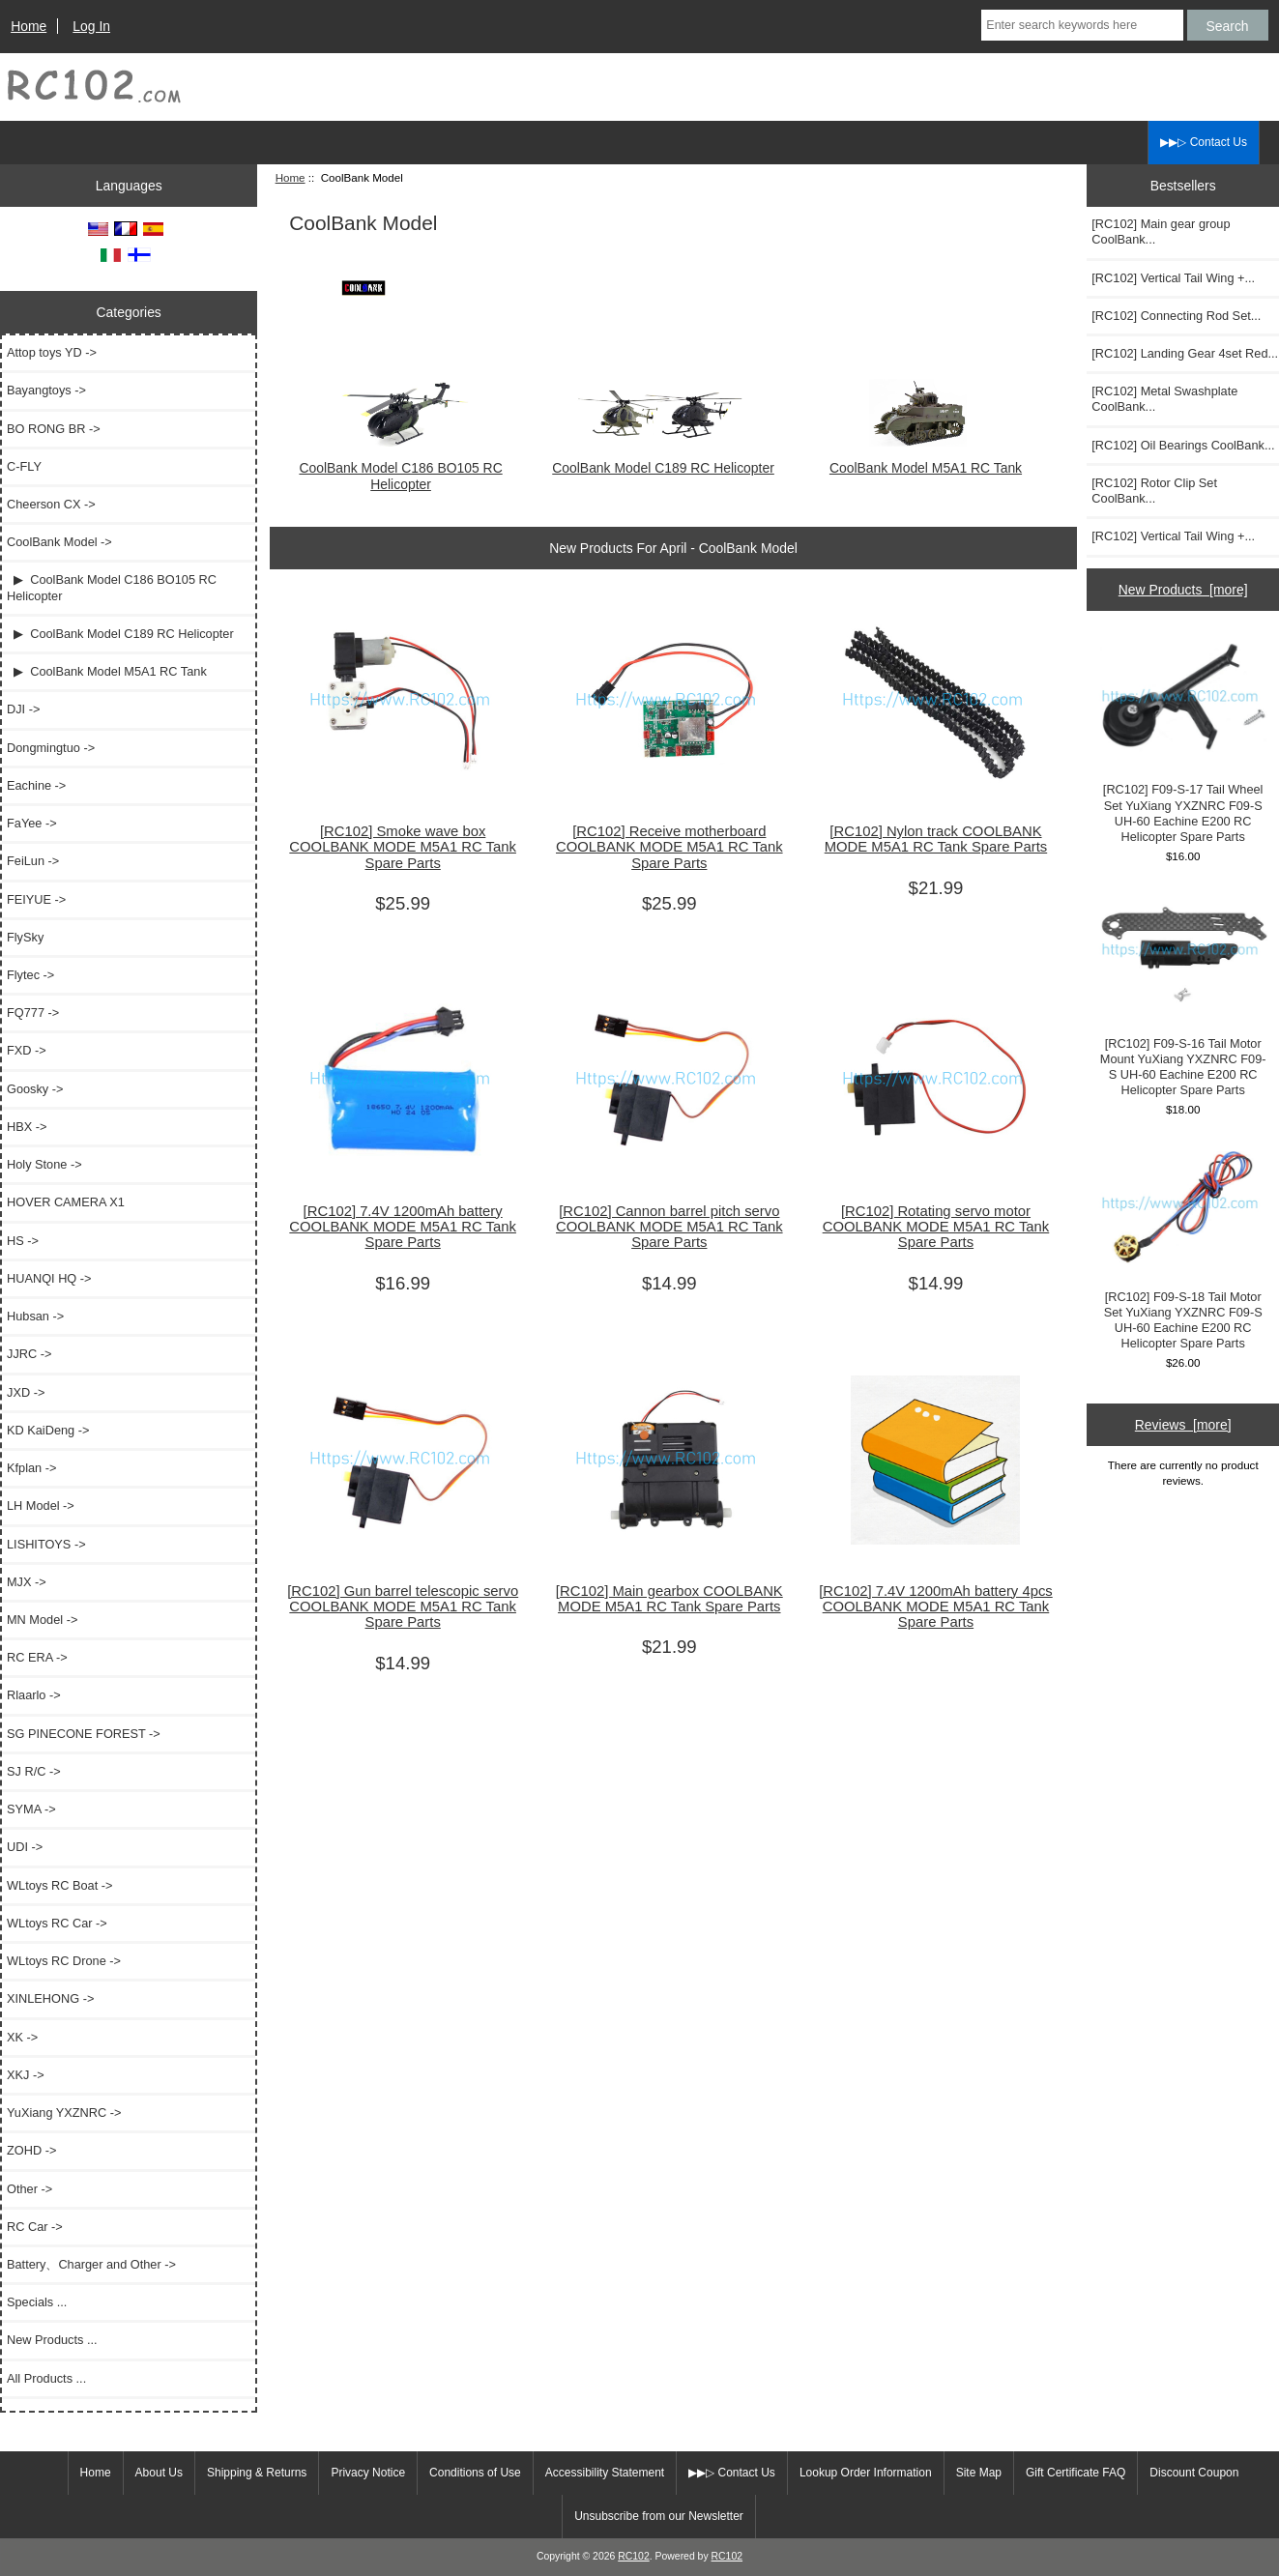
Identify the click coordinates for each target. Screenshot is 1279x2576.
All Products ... (46, 2378)
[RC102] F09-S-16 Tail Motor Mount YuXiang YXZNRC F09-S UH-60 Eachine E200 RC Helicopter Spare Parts (1182, 993)
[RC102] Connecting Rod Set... (1176, 315)
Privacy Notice (368, 2472)
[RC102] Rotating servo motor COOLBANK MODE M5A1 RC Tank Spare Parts (936, 1226)
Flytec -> (30, 975)
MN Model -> (42, 1619)
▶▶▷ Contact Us (1203, 142)
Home (28, 26)
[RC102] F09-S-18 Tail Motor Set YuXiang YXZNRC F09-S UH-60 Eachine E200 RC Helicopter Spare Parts (1182, 1247)
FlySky (25, 937)
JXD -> (25, 1392)
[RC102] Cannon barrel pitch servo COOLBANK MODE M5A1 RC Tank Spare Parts (669, 1226)
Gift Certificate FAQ (1075, 2472)
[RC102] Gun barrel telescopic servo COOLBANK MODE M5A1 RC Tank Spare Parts (402, 1606)
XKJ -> (25, 2075)
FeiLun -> (33, 861)
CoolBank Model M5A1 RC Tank (925, 460)
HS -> (23, 1240)
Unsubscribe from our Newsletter (658, 2516)
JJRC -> (29, 1353)
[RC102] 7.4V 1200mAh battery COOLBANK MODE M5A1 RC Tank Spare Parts (402, 1226)
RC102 (634, 2556)
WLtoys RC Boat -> (59, 1885)
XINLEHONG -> (50, 1998)
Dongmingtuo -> (51, 747)
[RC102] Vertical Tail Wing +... (1173, 278)
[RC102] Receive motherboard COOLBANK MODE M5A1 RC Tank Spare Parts (669, 847)
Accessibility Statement (604, 2472)
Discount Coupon (1193, 2472)
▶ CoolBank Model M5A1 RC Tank (107, 671)
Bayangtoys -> (46, 390)
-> (59, 542)
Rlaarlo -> (34, 1695)
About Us (159, 2472)
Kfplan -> (31, 1468)
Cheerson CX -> (51, 504)
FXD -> (26, 1050)
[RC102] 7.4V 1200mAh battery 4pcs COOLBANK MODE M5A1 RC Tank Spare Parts (936, 1606)
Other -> (29, 2189)
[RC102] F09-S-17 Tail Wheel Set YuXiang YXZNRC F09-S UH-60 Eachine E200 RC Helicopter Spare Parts (1182, 740)
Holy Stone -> (44, 1164)
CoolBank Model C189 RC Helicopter (663, 460)
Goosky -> (35, 1089)
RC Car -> (35, 2226)
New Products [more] (1183, 589)
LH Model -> (40, 1505)
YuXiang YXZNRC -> (64, 2112)
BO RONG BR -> (54, 428)
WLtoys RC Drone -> (64, 1961)
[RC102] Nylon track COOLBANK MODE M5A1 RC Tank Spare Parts (936, 839)
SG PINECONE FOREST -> (83, 1733)
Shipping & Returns (256, 2472)
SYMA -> (31, 1809)
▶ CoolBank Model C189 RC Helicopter (120, 633)
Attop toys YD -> (52, 352)
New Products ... (52, 2339)
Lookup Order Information (865, 2472)
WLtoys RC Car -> (57, 1923)
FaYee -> (32, 823)
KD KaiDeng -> (48, 1430)
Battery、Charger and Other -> (91, 2264)
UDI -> (25, 1846)
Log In (91, 26)
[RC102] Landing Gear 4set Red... (1184, 353)
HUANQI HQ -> (49, 1278)
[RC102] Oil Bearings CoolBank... (1182, 445)
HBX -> (26, 1126)
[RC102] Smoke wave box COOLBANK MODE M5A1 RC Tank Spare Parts (402, 847)
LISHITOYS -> (46, 1544)
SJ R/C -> (34, 1771)
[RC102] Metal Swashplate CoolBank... (1164, 399)
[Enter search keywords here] (1081, 25)
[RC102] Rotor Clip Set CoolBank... (1154, 491)
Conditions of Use (475, 2472)
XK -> (22, 2037)
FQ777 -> (33, 1012)
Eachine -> (36, 785)
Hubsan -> (35, 1316)
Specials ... (37, 2302)
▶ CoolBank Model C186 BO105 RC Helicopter (112, 587)
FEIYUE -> (36, 899)
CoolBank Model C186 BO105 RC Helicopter (400, 468)
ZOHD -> (31, 2150)
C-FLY (24, 466)
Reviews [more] (1183, 1425)
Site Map (979, 2472)
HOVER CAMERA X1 (66, 1202)
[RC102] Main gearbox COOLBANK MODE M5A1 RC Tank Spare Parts (669, 1598)
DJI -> (23, 709)
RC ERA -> (37, 1657)
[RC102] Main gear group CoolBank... (1160, 231)
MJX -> (26, 1582)
